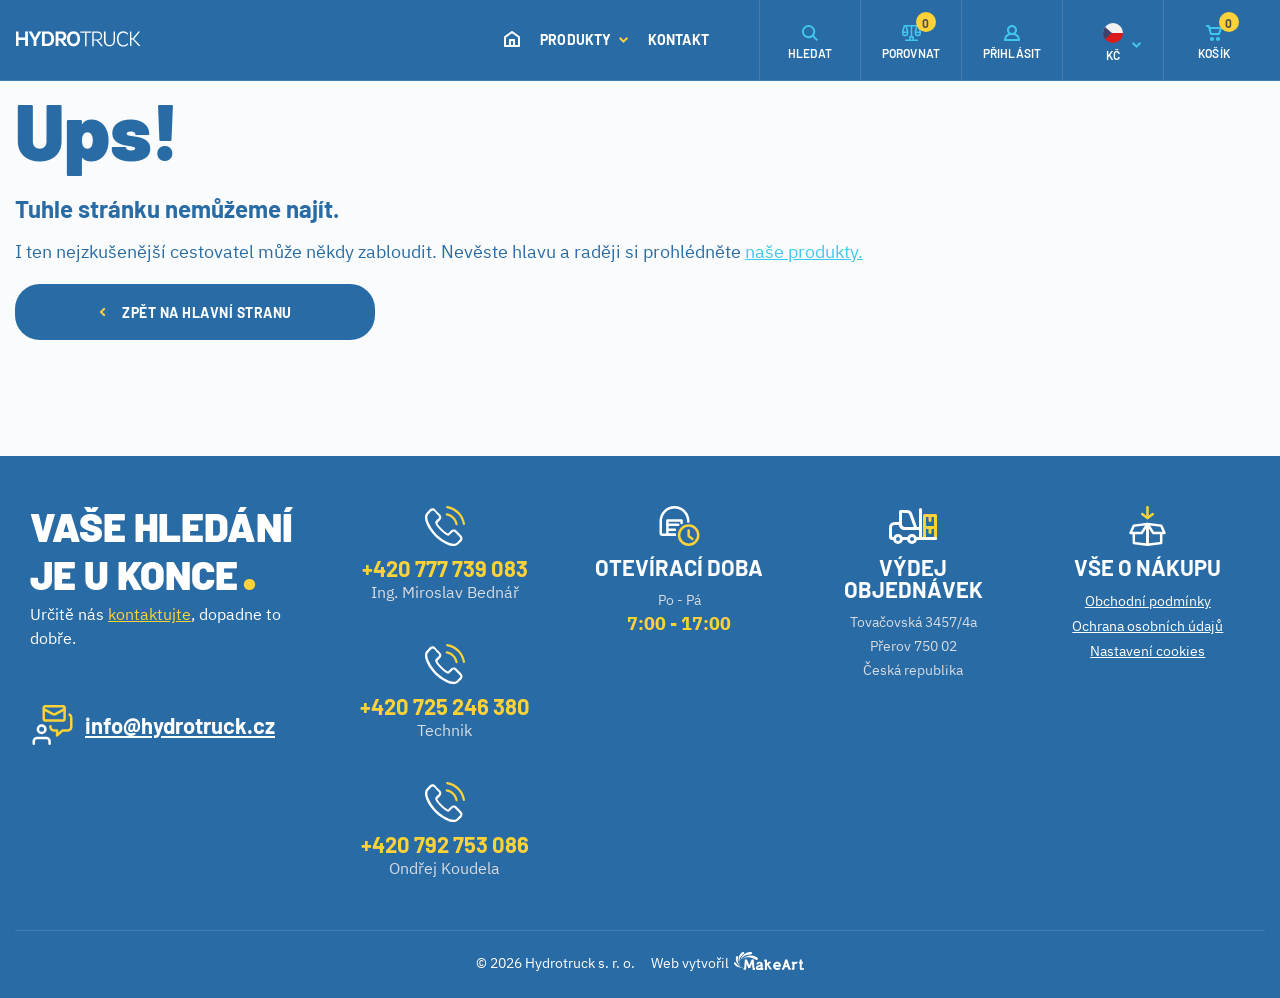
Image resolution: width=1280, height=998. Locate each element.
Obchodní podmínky (1148, 601)
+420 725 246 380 (445, 706)
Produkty (584, 39)
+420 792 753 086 (445, 844)
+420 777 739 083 (445, 568)
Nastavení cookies (1147, 651)
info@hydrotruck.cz (180, 725)
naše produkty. (804, 251)
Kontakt (678, 39)
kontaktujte (149, 614)
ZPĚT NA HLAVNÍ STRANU (196, 312)
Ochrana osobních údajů (1147, 626)
